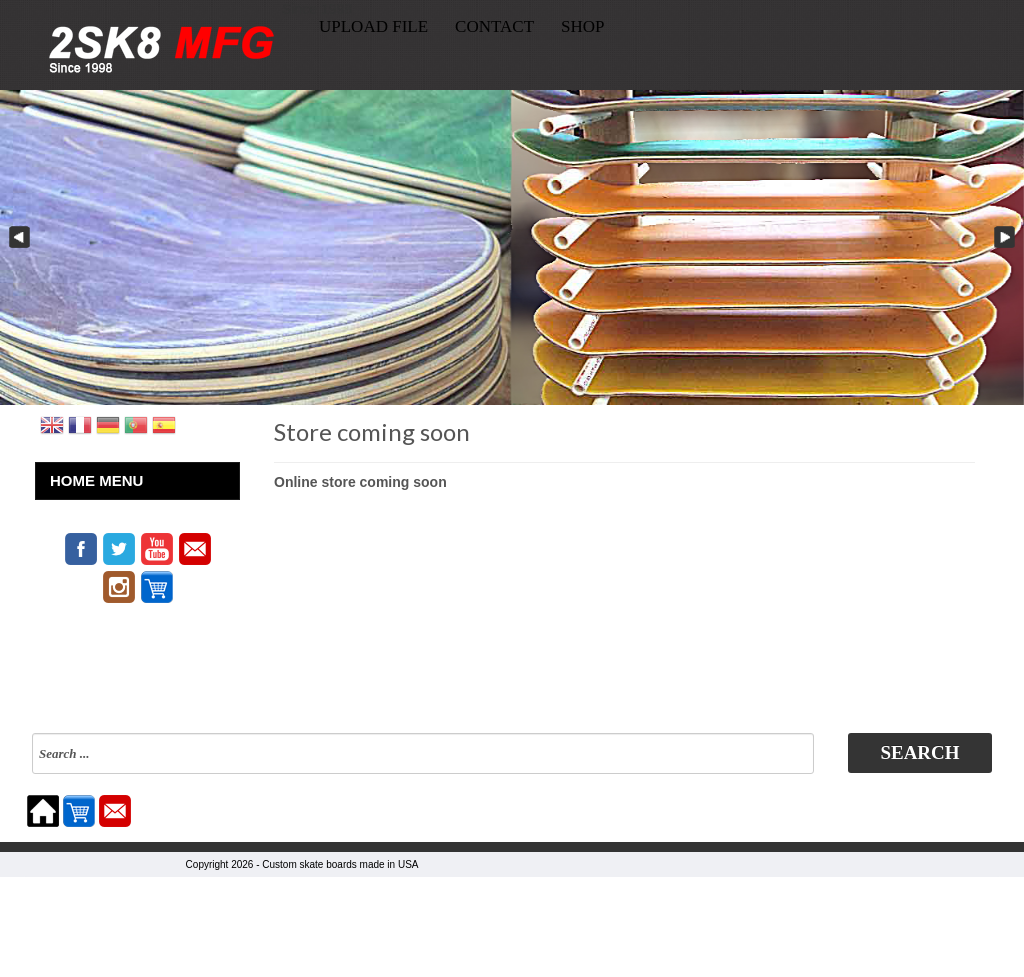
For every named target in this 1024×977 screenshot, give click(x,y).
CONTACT (494, 27)
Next (1006, 238)
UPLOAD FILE (373, 27)
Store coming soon (372, 431)
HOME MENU (96, 480)
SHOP (582, 27)
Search (919, 752)
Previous (18, 238)
